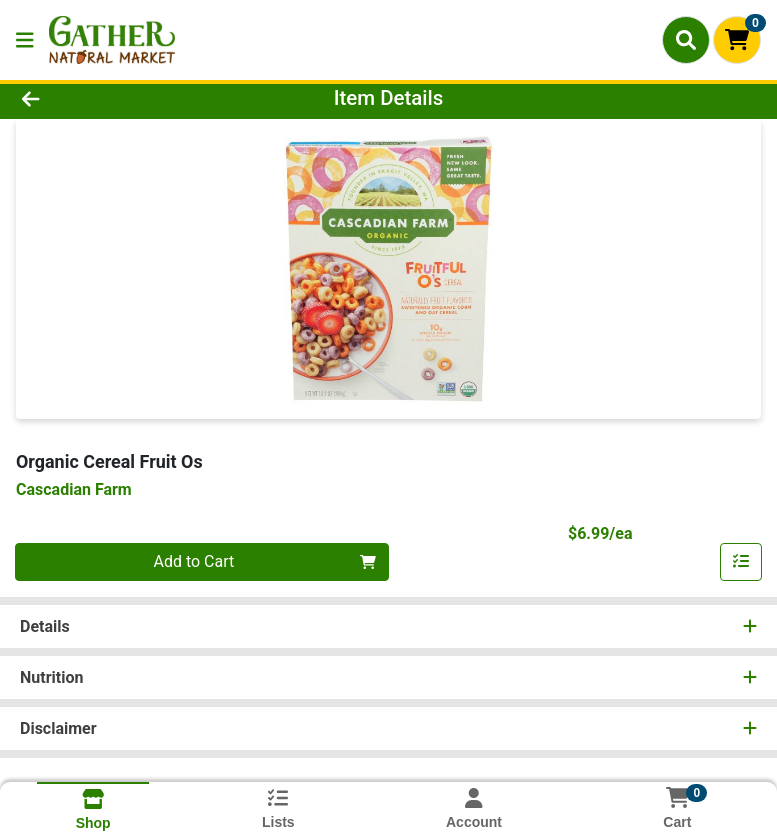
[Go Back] (109, 98)
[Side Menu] (25, 40)
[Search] (686, 40)
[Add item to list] (741, 562)
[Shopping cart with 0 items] (737, 40)
